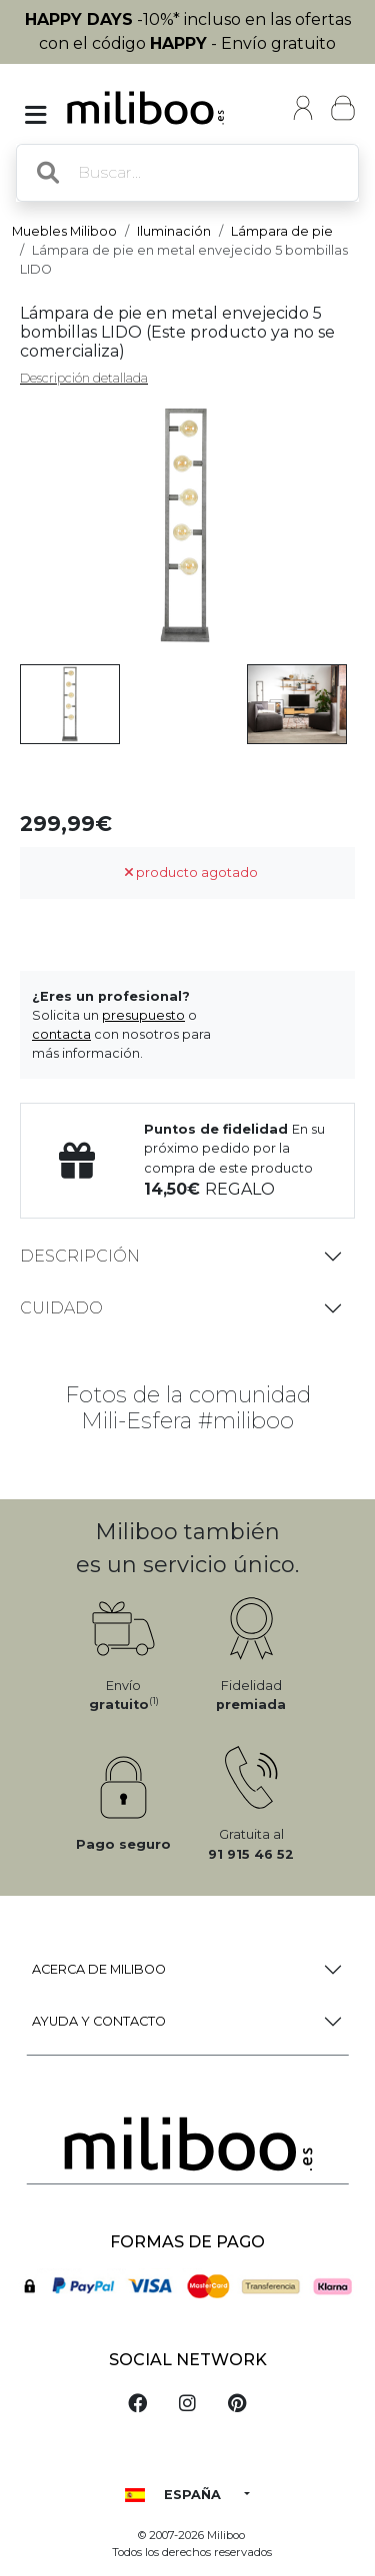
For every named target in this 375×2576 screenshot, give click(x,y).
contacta (61, 1034)
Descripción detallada (84, 378)
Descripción (80, 1256)
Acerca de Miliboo (99, 1969)
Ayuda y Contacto (99, 2021)
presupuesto (143, 1015)
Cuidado (61, 1307)
